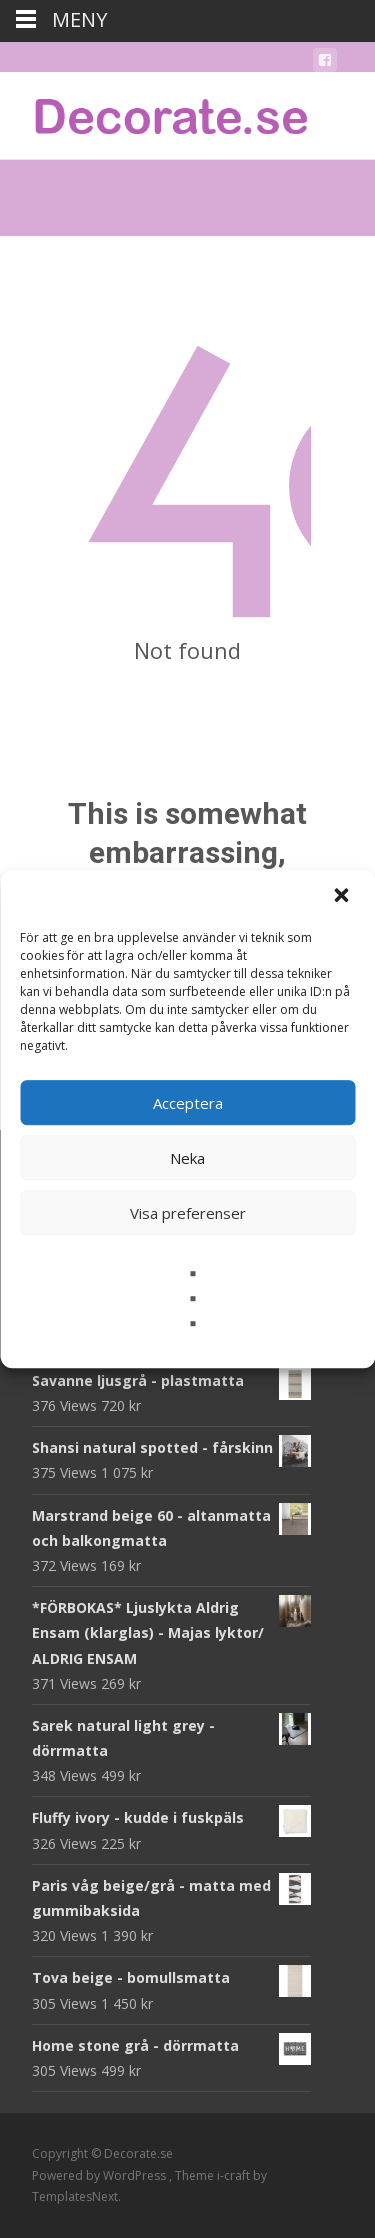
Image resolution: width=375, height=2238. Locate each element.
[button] (343, 897)
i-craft (235, 2175)
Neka (187, 1158)
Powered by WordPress (100, 2175)
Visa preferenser (188, 1213)
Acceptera (188, 1103)
